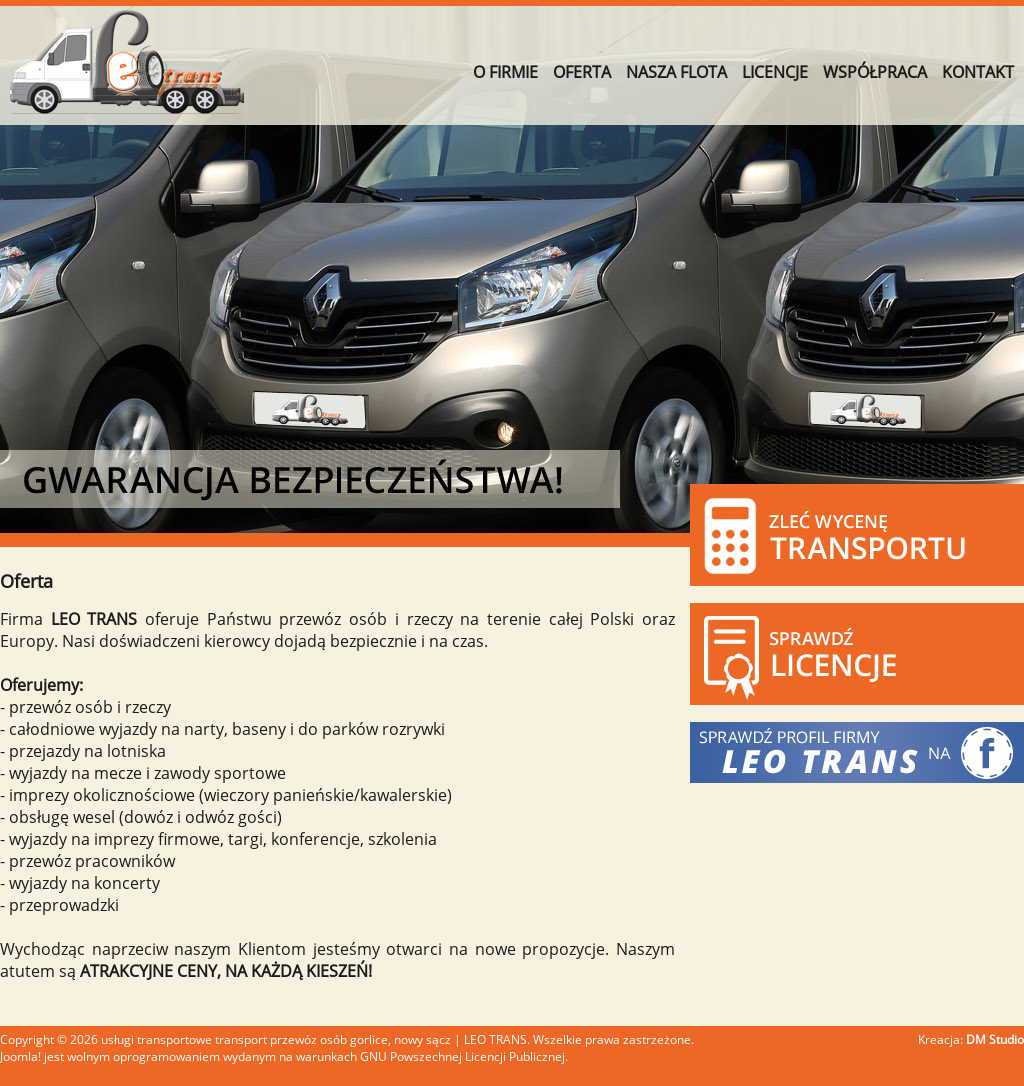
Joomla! (20, 1056)
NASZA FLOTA (676, 72)
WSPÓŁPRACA (875, 72)
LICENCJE (775, 72)
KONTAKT (978, 72)
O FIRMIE (505, 72)
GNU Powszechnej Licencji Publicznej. (464, 1056)
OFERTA (582, 72)
